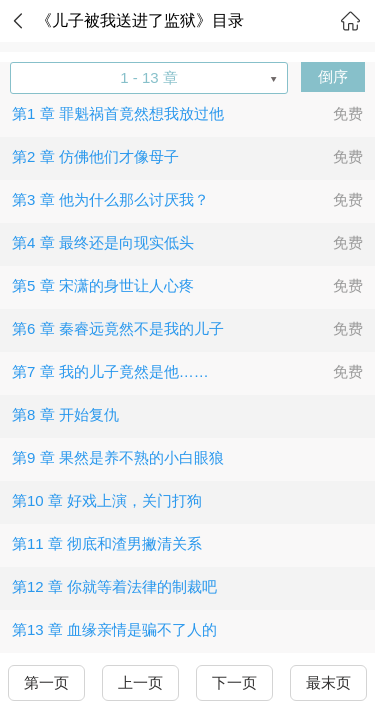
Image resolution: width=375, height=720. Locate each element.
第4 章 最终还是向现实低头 (103, 242)
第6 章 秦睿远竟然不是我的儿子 (118, 328)
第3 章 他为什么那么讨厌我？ (110, 199)
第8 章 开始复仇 (65, 414)
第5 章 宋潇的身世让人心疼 (103, 285)
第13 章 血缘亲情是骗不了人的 (114, 629)
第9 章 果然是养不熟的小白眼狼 (118, 457)
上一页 (140, 682)
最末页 (328, 682)
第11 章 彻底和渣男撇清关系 (107, 543)
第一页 (46, 682)
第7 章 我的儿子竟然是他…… (110, 371)
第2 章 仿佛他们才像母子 (95, 156)
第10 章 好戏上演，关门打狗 (107, 500)
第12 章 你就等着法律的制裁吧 (114, 586)
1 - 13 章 (149, 77)
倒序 (333, 76)
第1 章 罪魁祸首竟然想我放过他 (118, 113)
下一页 (234, 682)
